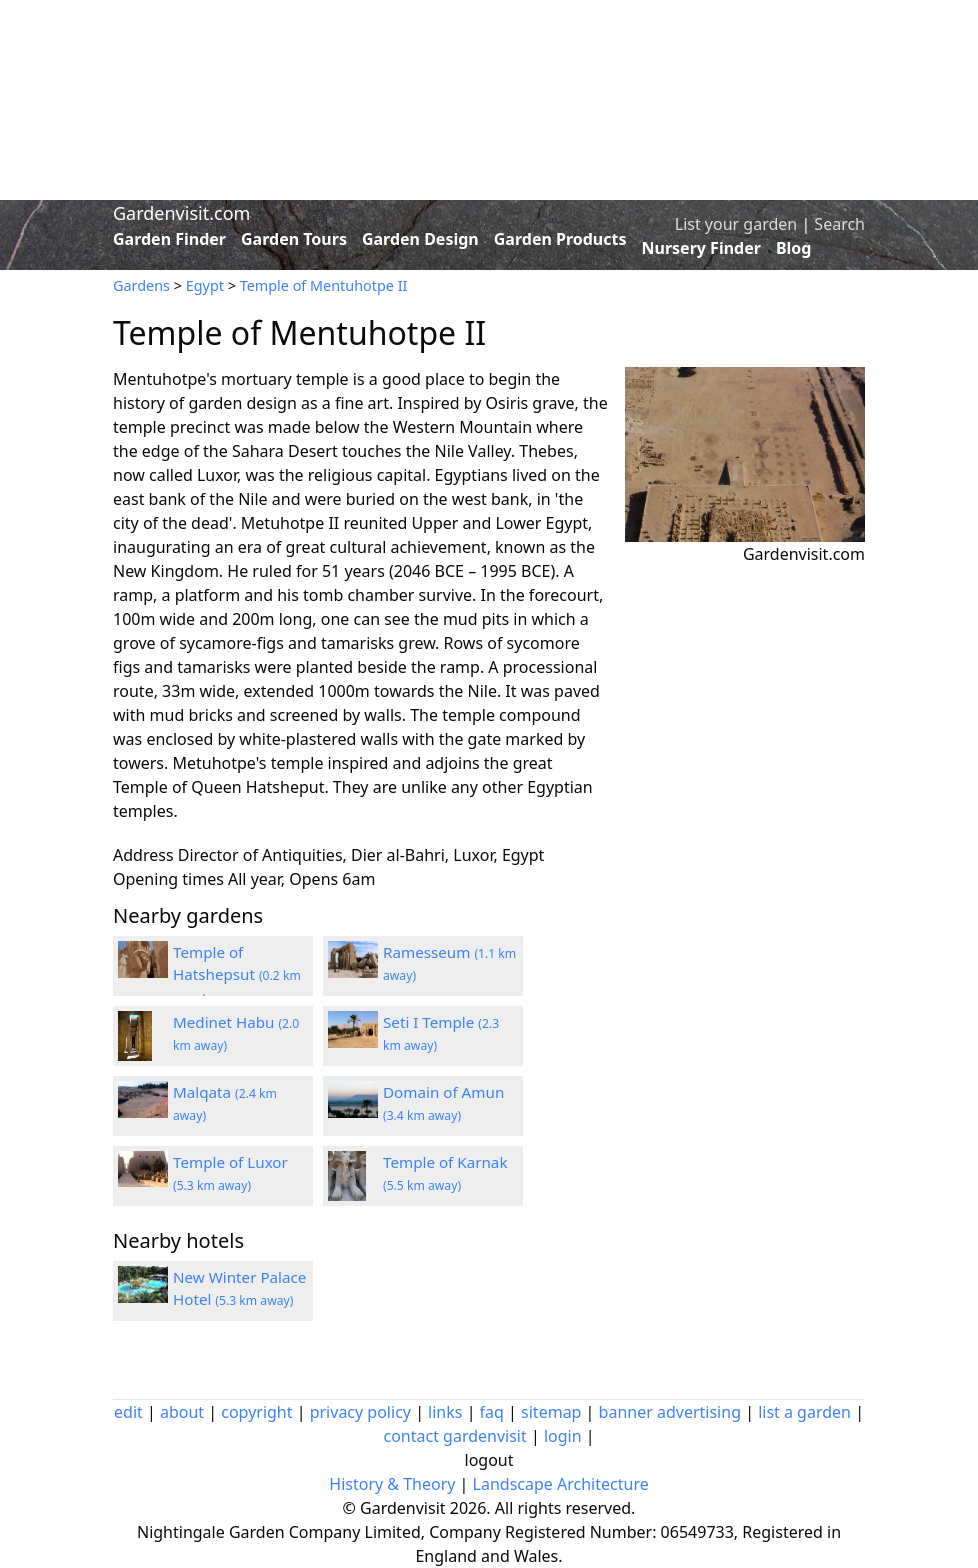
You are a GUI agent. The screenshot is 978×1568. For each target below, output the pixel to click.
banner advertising (670, 1412)
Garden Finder (169, 239)
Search (839, 224)
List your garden (736, 224)
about (182, 1412)
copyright (256, 1412)
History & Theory (392, 1484)
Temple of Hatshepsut (237, 975)
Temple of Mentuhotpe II (324, 285)
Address (143, 855)
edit (128, 1412)
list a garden (804, 1412)
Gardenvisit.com (181, 213)
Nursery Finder (701, 248)
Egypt (205, 285)
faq (492, 1412)
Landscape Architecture (561, 1484)
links (445, 1412)
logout (489, 1460)
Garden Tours (294, 239)
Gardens (141, 285)
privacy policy (360, 1412)
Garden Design (420, 239)
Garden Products (560, 239)
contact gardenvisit (454, 1436)
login (563, 1436)
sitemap (551, 1412)
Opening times (168, 879)
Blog (794, 248)
